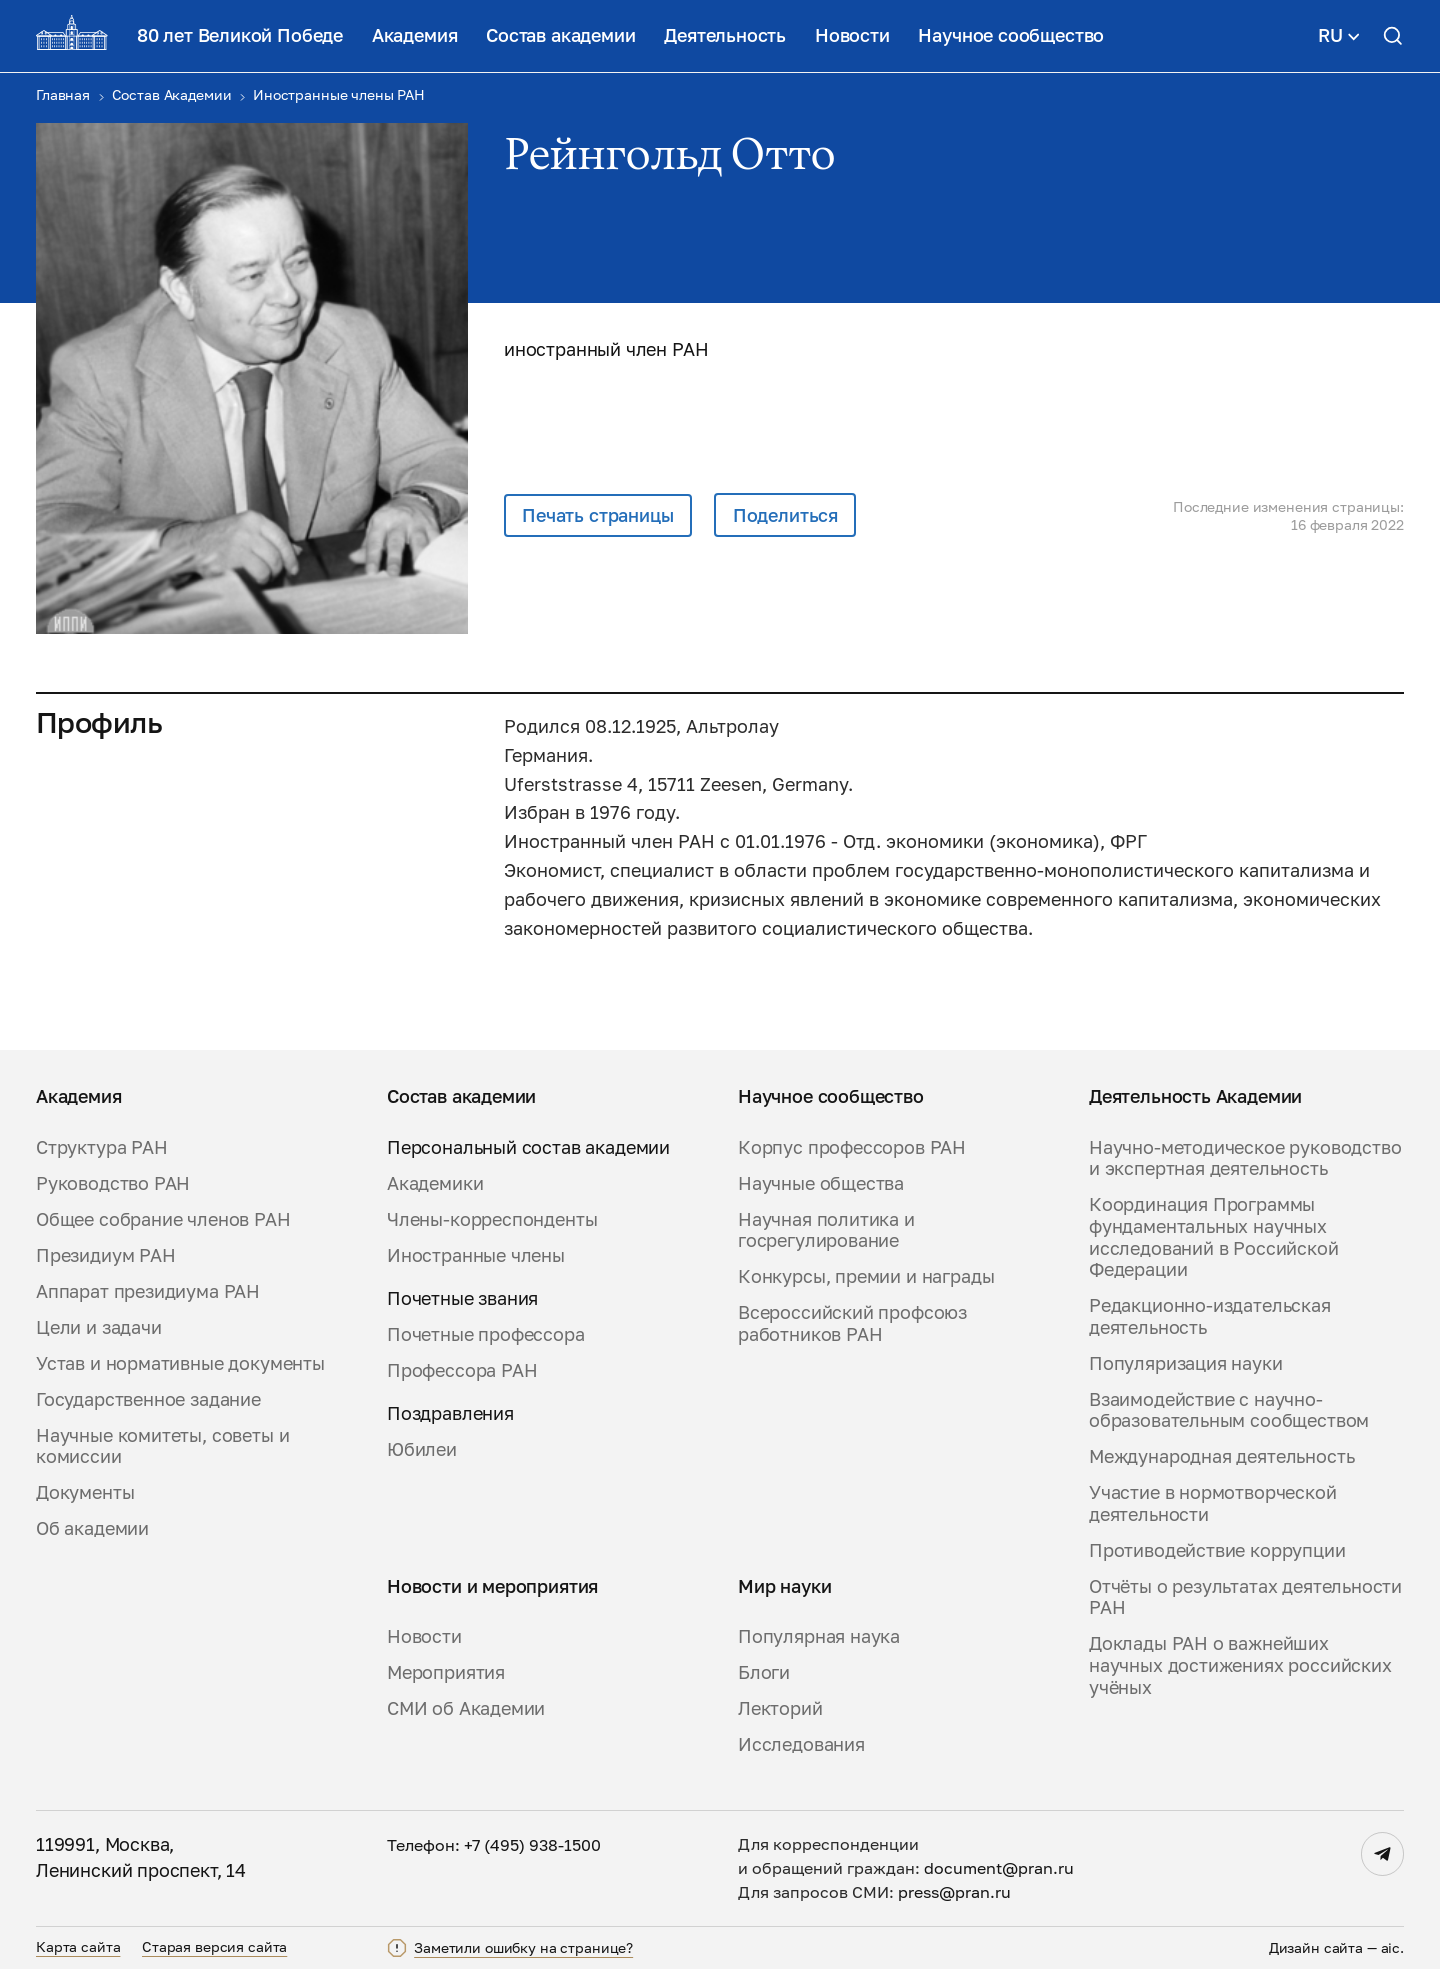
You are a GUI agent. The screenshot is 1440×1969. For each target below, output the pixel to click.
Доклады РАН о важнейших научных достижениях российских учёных (1240, 1665)
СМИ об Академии (466, 1708)
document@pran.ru (999, 1868)
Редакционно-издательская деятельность (1210, 1316)
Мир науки (784, 1586)
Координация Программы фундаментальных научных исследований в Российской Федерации (1214, 1237)
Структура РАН (102, 1147)
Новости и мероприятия (492, 1586)
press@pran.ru (954, 1892)
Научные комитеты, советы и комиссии (162, 1446)
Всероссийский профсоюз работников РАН (852, 1323)
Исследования (801, 1744)
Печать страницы (597, 515)
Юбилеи (422, 1449)
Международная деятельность (1221, 1456)
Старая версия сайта (214, 1946)
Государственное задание (148, 1399)
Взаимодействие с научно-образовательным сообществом (1229, 1410)
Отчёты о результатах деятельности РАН (1245, 1597)
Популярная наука (819, 1636)
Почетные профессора (486, 1334)
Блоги (764, 1672)
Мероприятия (446, 1672)
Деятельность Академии (1195, 1096)
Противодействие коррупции (1217, 1550)
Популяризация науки (1186, 1363)
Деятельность (725, 35)
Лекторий (780, 1708)
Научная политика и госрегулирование (826, 1230)
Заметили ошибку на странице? (523, 1947)
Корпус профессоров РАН (852, 1147)
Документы (85, 1492)
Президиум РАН (106, 1255)
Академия (415, 35)
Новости (852, 35)
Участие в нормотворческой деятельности (1213, 1503)
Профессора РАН (462, 1370)
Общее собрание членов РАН (163, 1219)
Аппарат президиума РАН (148, 1291)
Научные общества (821, 1183)
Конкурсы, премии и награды (866, 1276)
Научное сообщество (1011, 35)
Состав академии (560, 35)
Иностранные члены (476, 1255)
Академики (435, 1183)
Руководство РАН (113, 1183)
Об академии (92, 1528)
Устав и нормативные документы (180, 1363)
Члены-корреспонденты (492, 1219)
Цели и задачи (99, 1327)
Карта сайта (78, 1946)
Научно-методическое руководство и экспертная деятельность (1245, 1158)
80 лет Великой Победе (240, 35)
